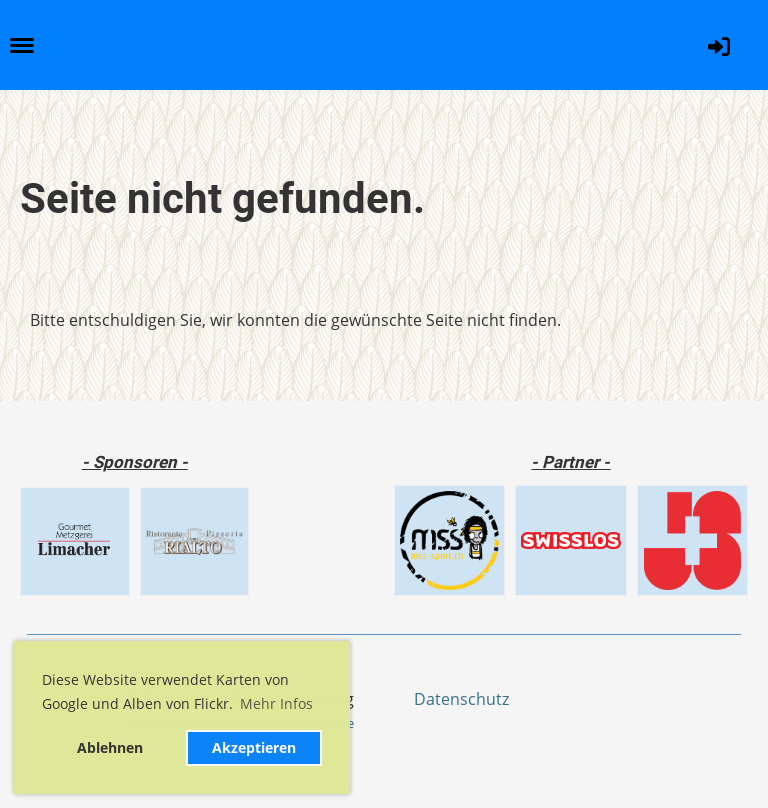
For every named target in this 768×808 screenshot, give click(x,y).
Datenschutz (461, 699)
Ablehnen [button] (110, 747)
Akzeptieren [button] (254, 747)
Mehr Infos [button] (276, 703)
